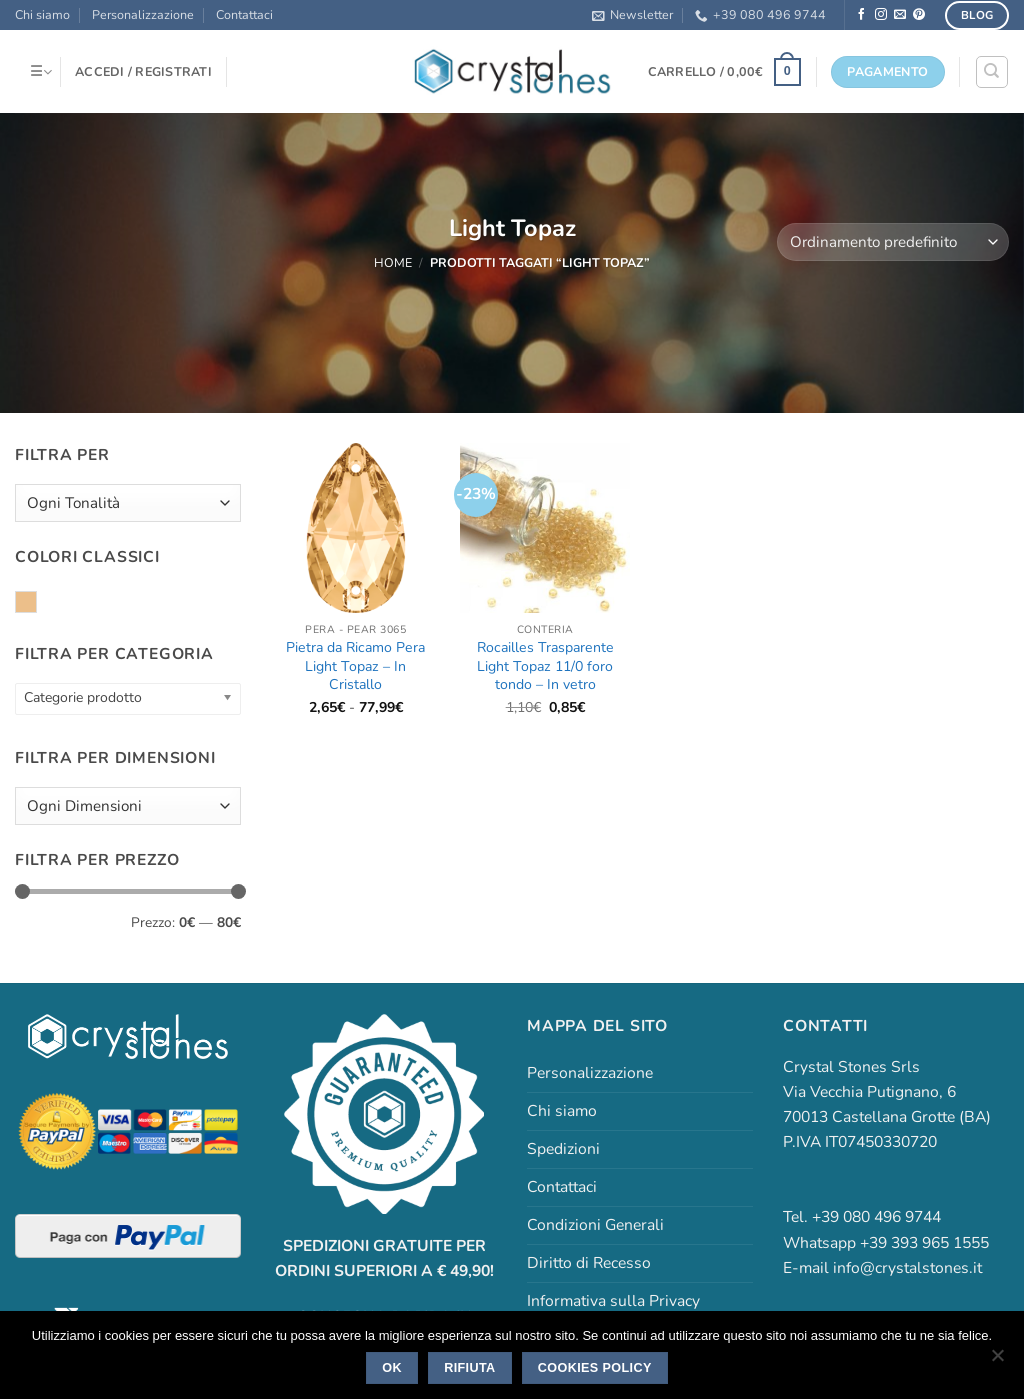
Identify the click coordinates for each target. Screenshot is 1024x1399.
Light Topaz (36, 603)
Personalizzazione (143, 14)
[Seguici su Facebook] (862, 14)
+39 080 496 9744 (760, 14)
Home (393, 262)
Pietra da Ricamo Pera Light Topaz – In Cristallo (355, 666)
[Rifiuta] (997, 1361)
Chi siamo (42, 14)
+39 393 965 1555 (924, 1243)
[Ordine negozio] (893, 242)
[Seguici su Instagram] (881, 14)
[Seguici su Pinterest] (919, 14)
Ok (392, 1368)
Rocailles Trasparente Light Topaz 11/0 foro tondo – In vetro (545, 666)
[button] (632, 15)
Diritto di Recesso (589, 1263)
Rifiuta (469, 1368)
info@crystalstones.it (907, 1268)
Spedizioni (563, 1149)
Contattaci (244, 14)
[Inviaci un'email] (900, 14)
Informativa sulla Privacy (613, 1301)
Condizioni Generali (595, 1225)
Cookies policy (595, 1368)
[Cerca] (991, 71)
